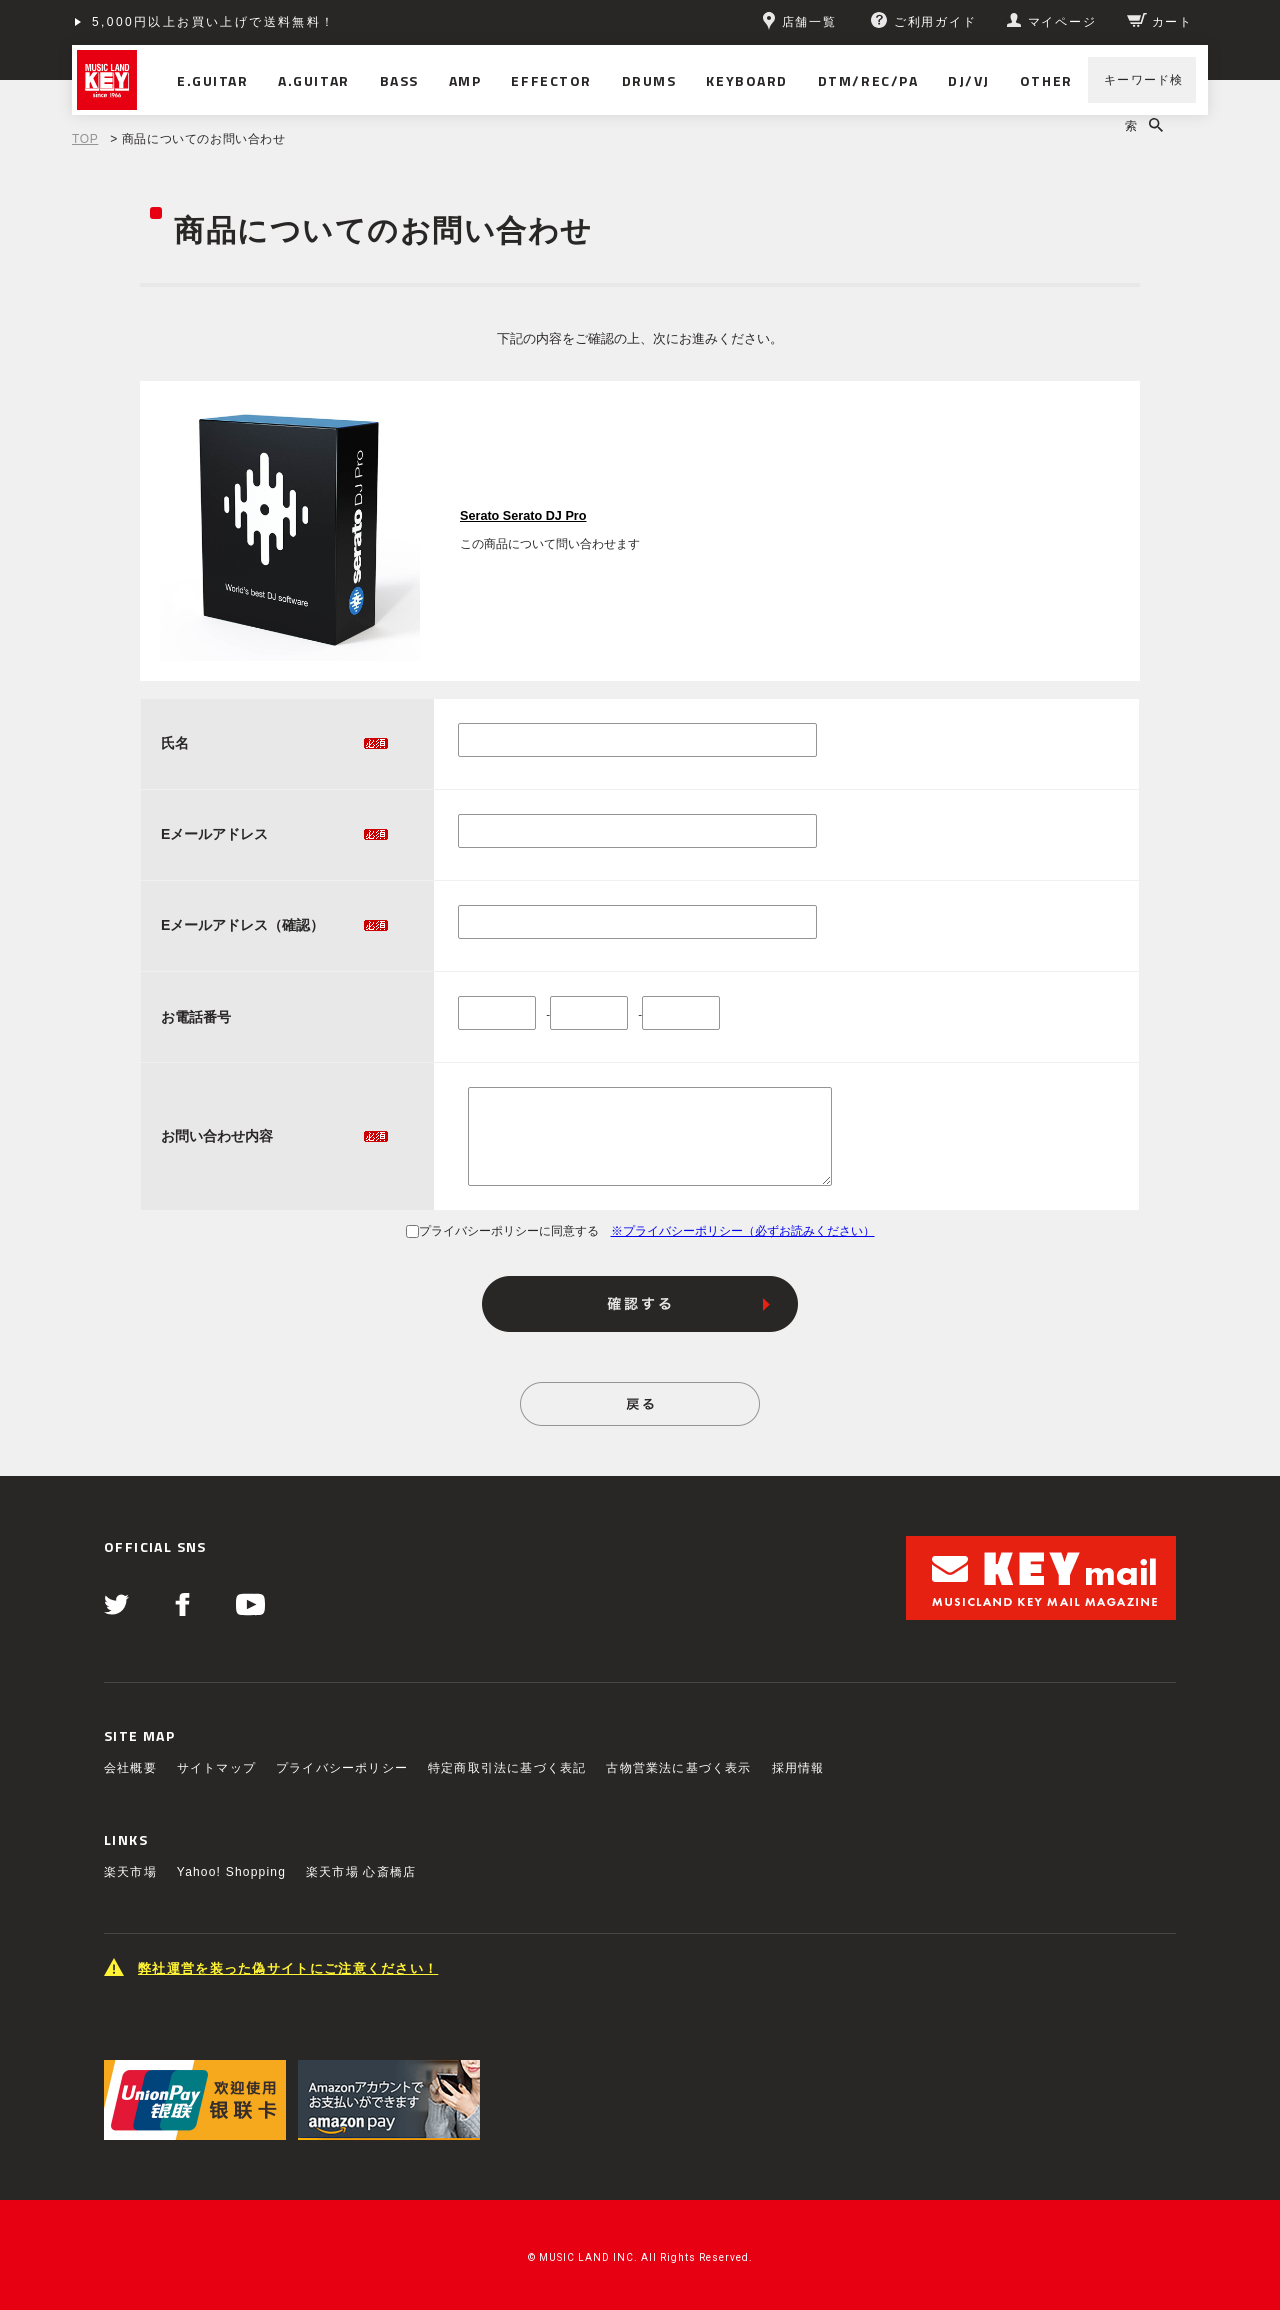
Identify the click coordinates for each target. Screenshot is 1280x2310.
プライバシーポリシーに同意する (502, 1231)
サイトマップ (216, 1768)
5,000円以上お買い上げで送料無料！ (214, 22)
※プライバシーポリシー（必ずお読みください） (743, 1231)
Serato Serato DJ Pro (523, 516)
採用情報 (798, 1768)
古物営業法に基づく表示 (678, 1768)
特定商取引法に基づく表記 (507, 1768)
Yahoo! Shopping (231, 1872)
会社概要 (130, 1768)
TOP (85, 139)
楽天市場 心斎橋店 (361, 1872)
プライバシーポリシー (342, 1768)
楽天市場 (130, 1872)
